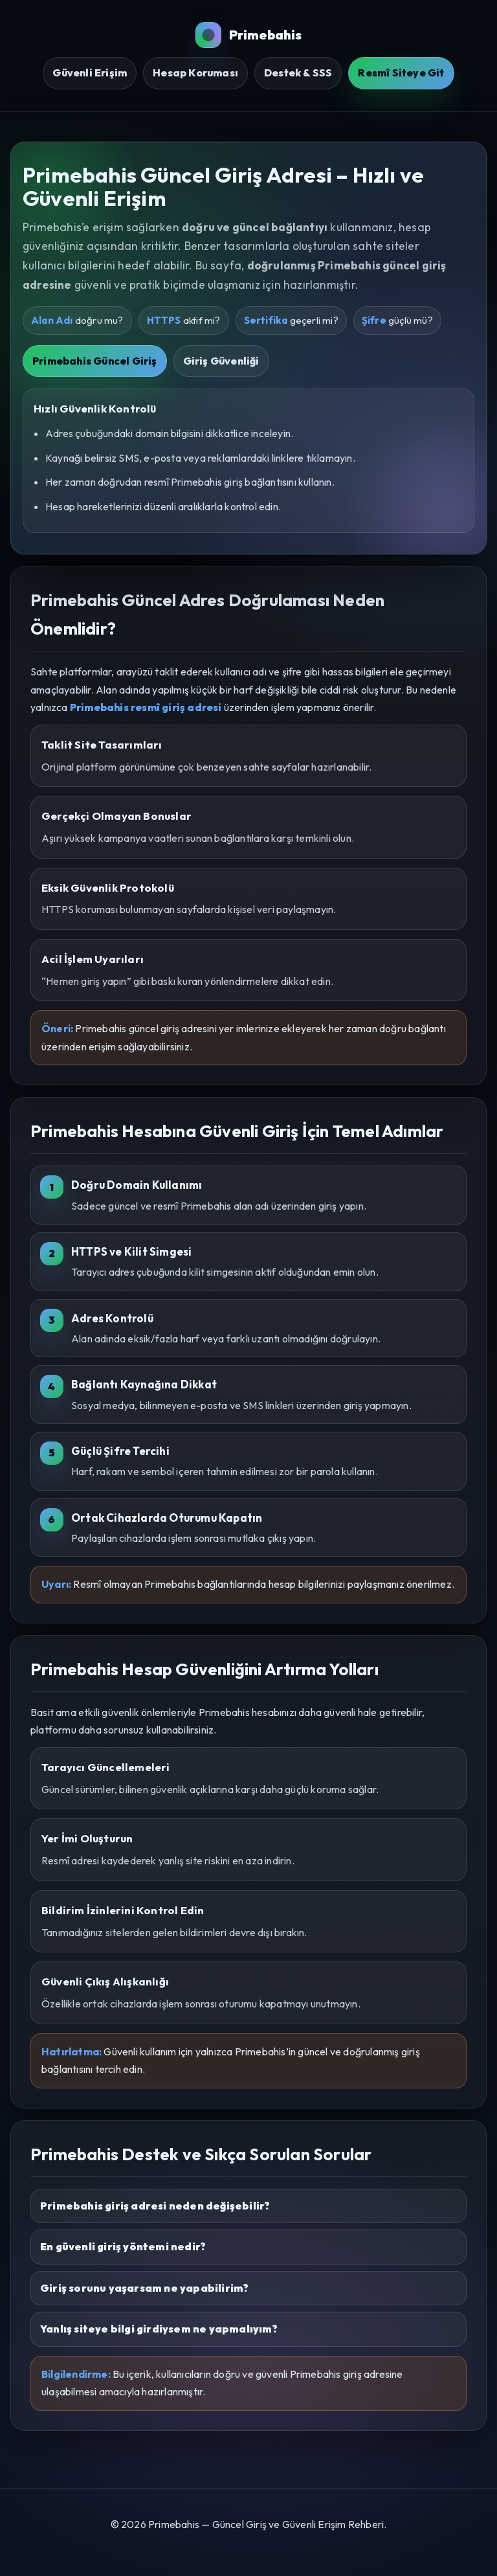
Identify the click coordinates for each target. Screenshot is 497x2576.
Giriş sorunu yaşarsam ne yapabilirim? (144, 2287)
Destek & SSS (298, 72)
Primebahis (248, 35)
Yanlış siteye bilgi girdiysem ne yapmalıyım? (159, 2328)
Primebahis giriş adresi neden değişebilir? (155, 2205)
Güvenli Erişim (89, 72)
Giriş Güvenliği (221, 360)
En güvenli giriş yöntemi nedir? (123, 2246)
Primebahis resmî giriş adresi (146, 707)
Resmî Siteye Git (401, 72)
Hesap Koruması (195, 72)
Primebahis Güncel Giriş (94, 360)
